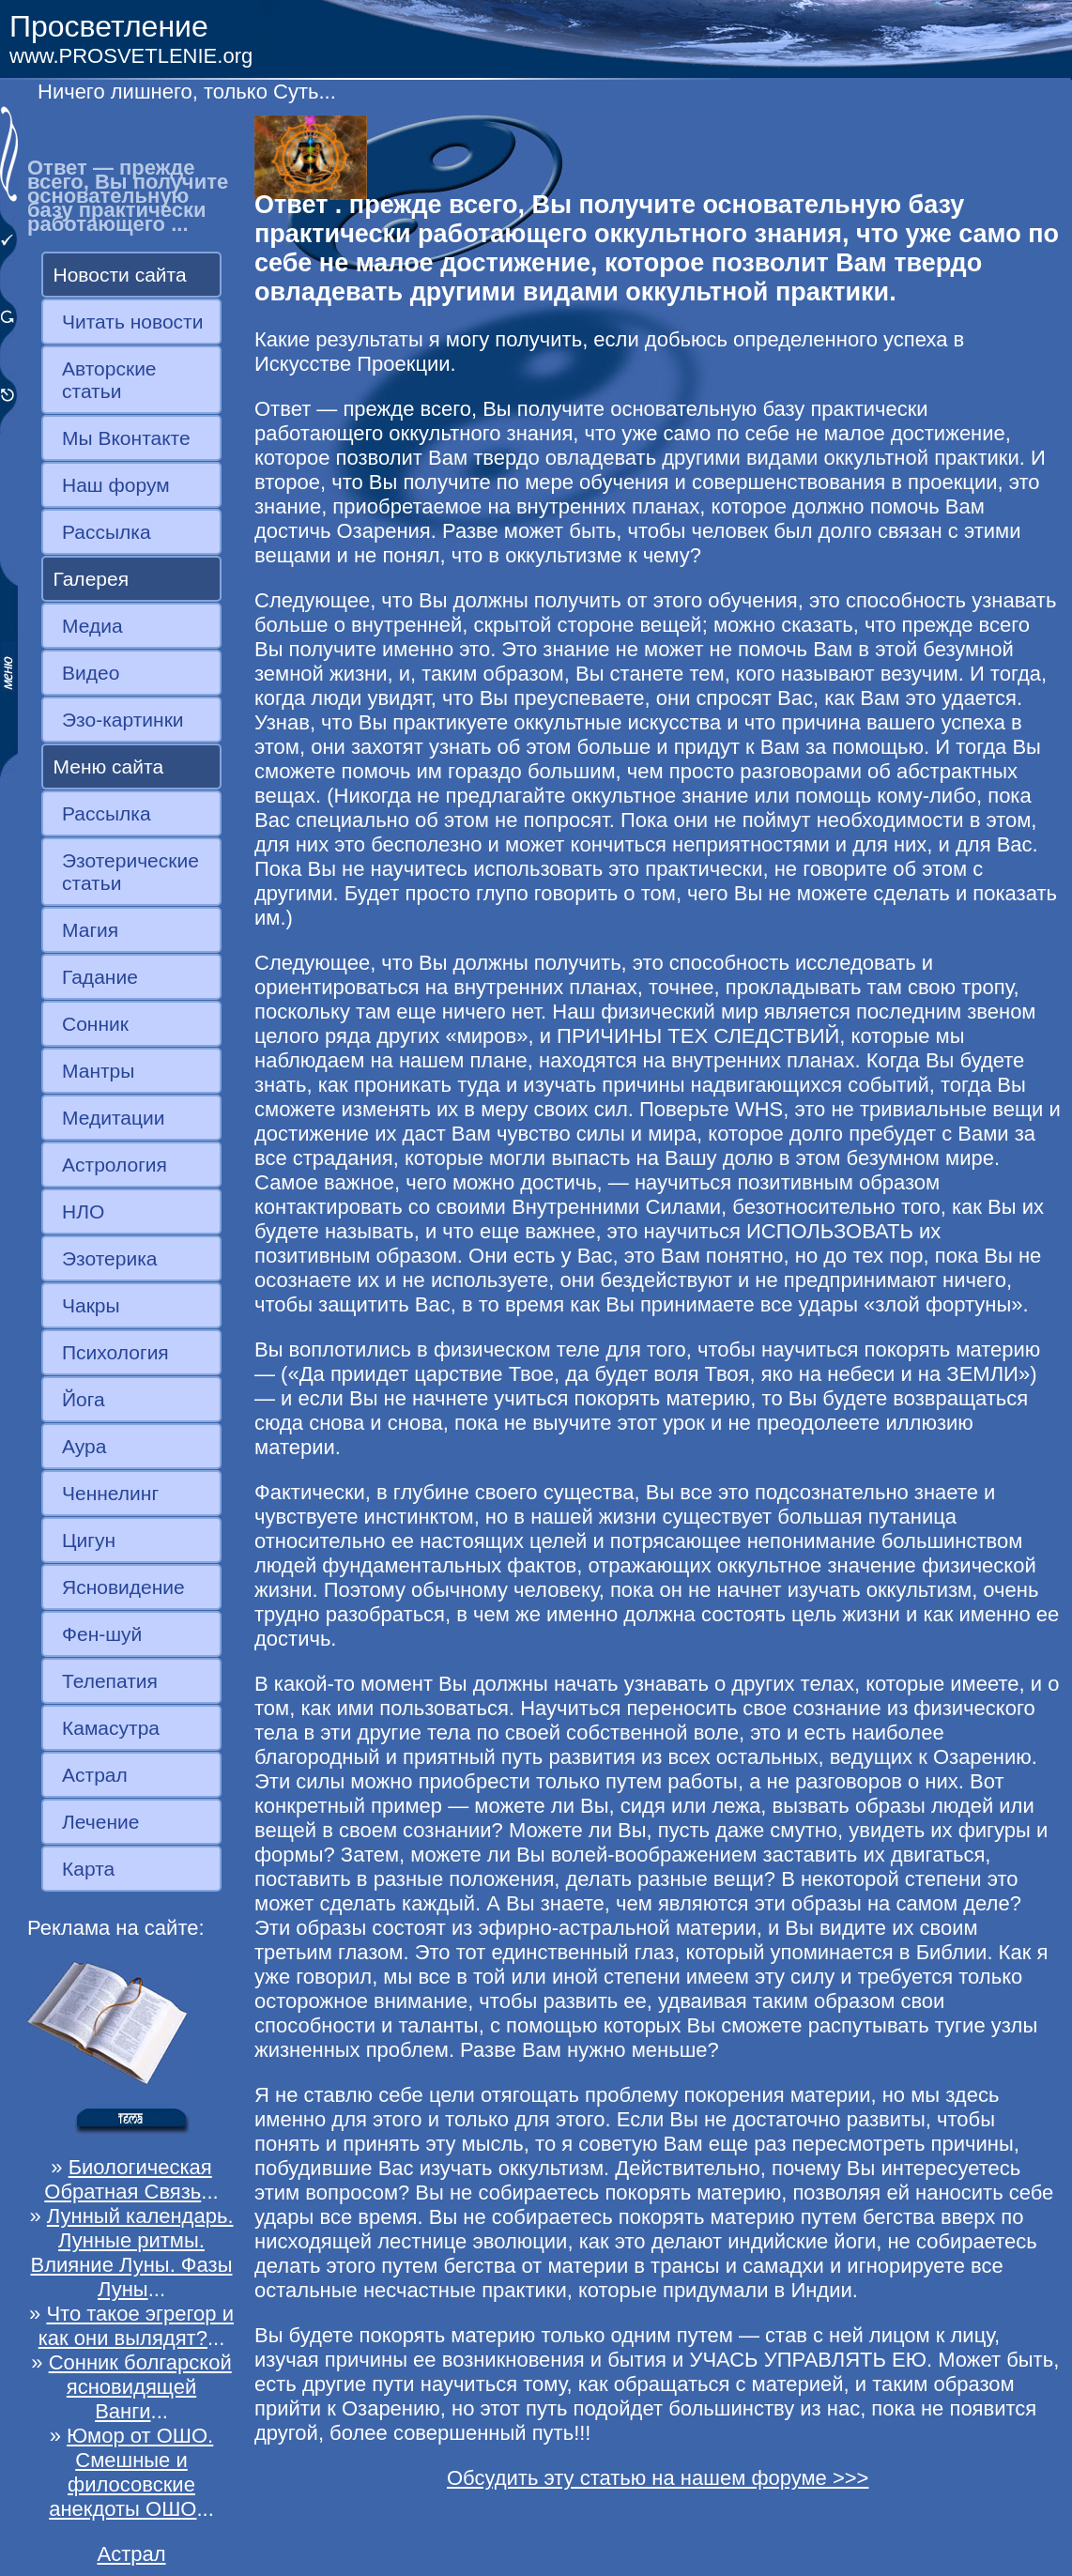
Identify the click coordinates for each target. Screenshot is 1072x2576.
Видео (90, 672)
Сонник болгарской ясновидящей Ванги (140, 2387)
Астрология (114, 1164)
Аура (84, 1446)
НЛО (83, 1211)
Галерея (92, 579)
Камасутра (111, 1728)
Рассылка (106, 532)
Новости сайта (120, 274)
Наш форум (116, 485)
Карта (88, 1868)
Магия (90, 930)
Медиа (92, 625)
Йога (83, 1399)
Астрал (95, 1775)
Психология (115, 1352)
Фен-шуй (102, 1634)
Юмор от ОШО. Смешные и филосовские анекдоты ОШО (131, 2472)
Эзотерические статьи (130, 872)
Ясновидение (123, 1587)
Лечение (100, 1821)
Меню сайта (109, 766)
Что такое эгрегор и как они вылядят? (136, 2326)
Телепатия (110, 1681)
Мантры (98, 1070)
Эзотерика (110, 1258)
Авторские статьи (109, 380)
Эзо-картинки (123, 719)
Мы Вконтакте (126, 438)
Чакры (91, 1305)
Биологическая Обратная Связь (127, 2179)
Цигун (88, 1540)
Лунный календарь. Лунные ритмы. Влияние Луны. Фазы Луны (132, 2252)
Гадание (100, 977)
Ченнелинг (110, 1493)
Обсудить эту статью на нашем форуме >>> (658, 2478)
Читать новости (132, 321)
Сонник (95, 1024)
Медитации (113, 1117)
